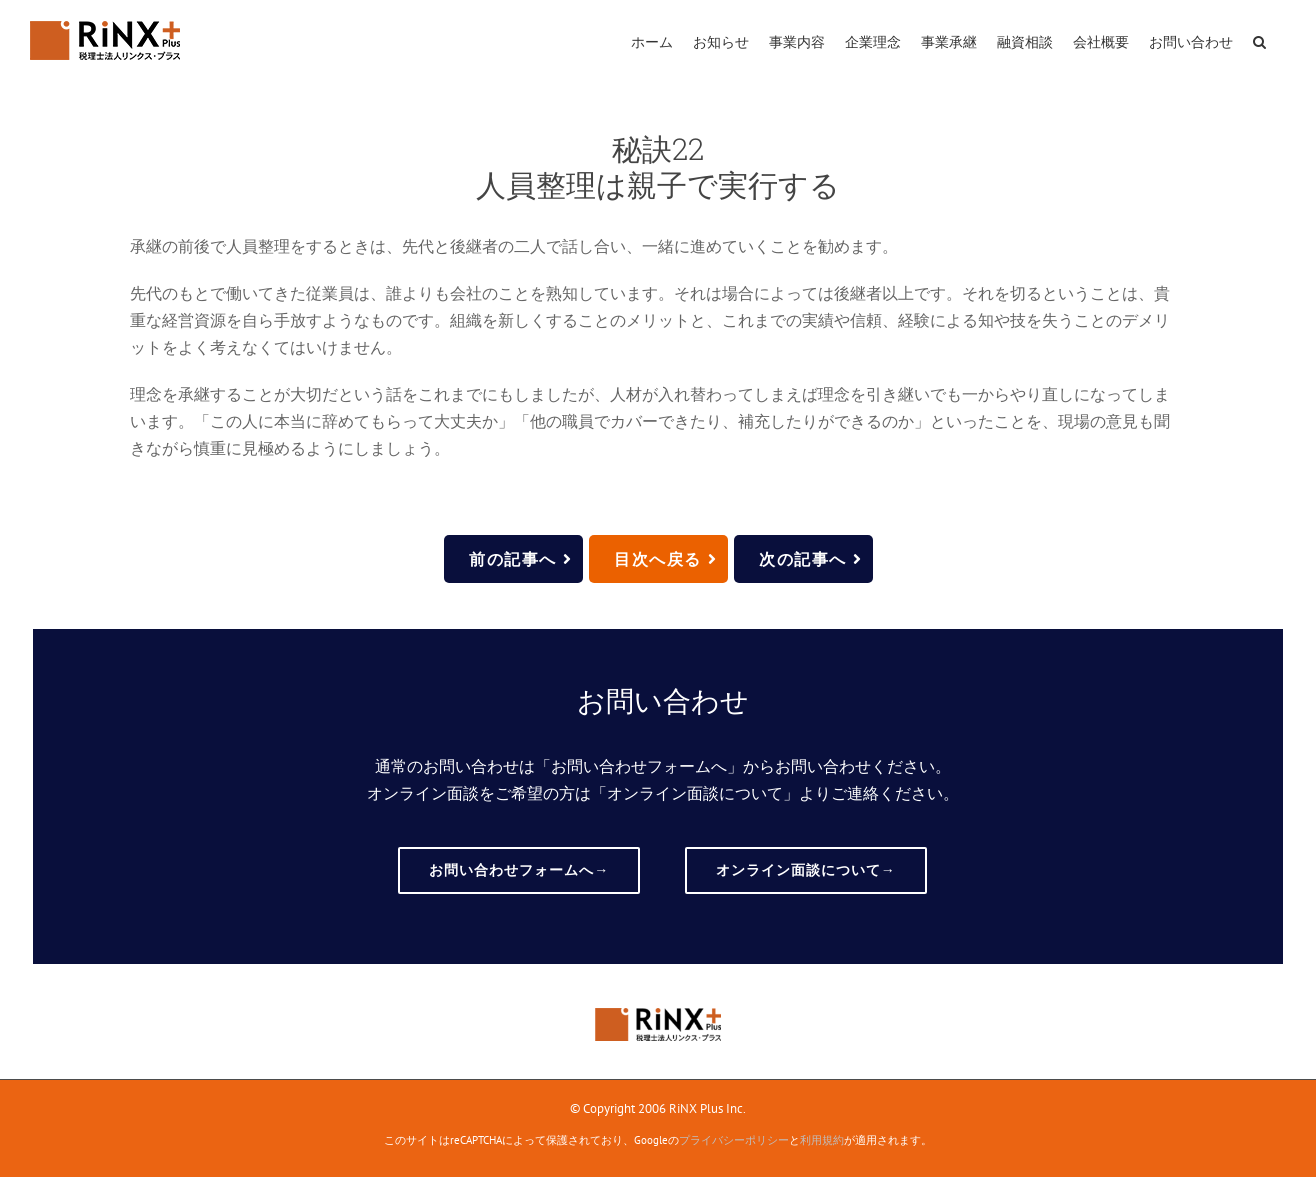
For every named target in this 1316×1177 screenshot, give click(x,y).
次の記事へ (811, 559)
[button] (1259, 40)
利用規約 (822, 1140)
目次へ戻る (666, 559)
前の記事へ (521, 559)
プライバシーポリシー (734, 1140)
